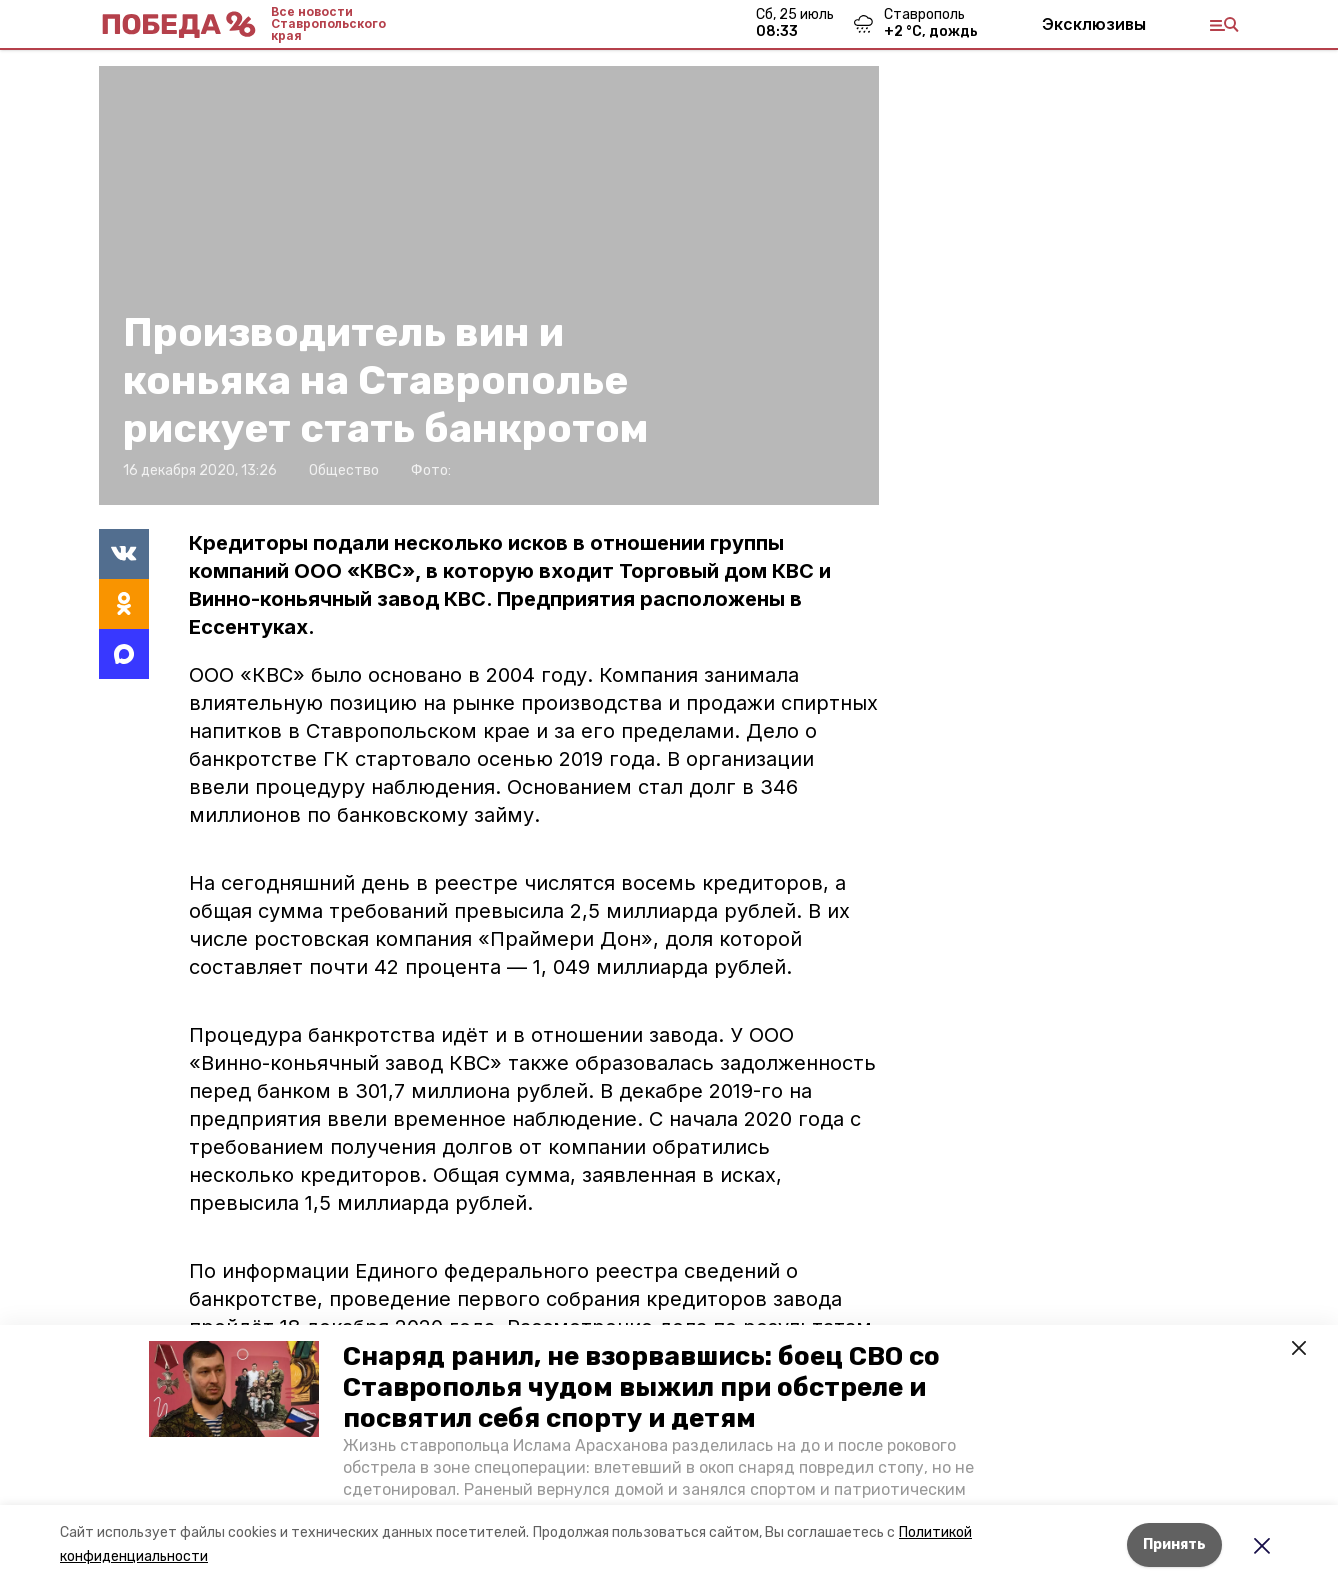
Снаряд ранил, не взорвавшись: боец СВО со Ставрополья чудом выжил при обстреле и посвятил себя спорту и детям (641, 1387)
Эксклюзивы (1094, 24)
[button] (234, 1389)
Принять (1174, 1544)
